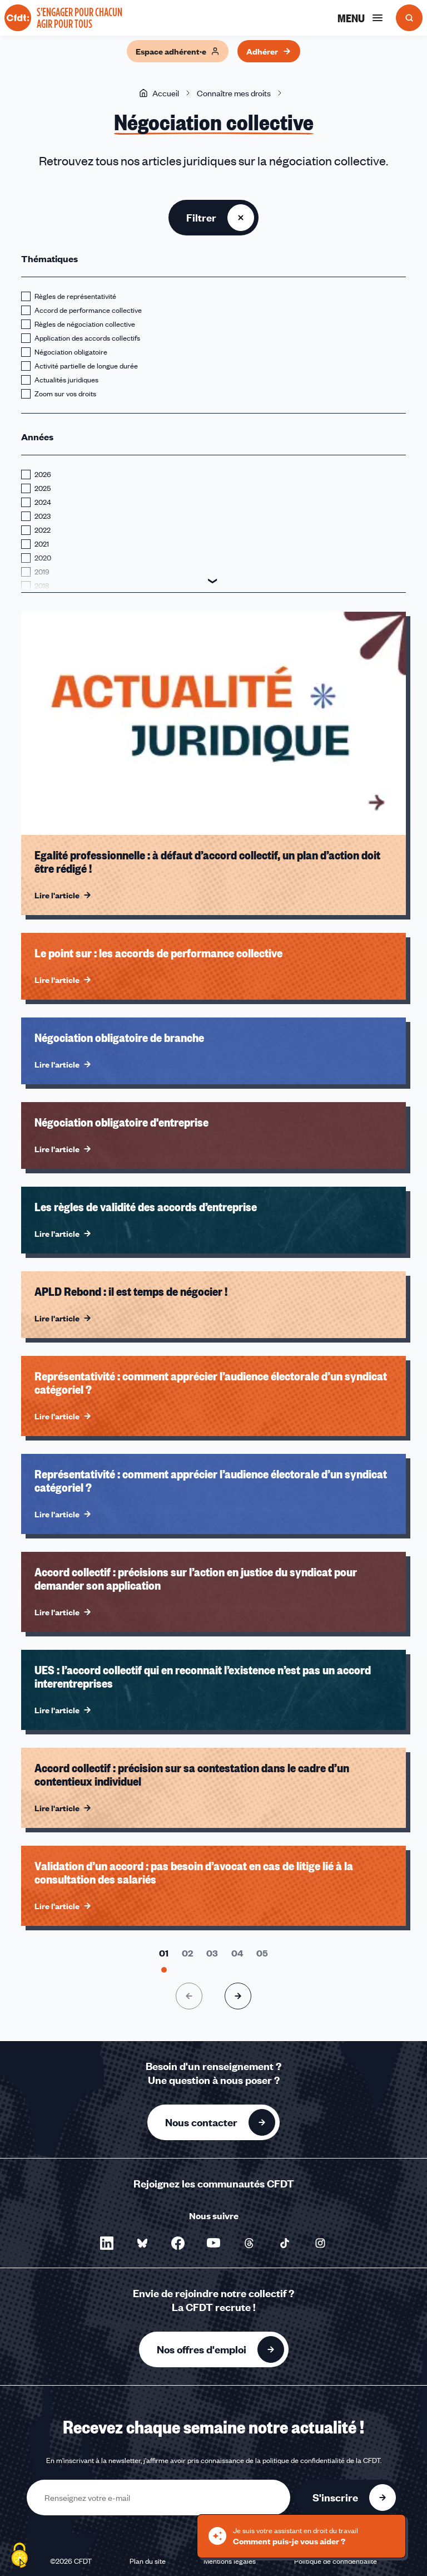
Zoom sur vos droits (65, 394)
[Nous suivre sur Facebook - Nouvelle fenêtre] (178, 2243)
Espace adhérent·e (178, 51)
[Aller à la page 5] (262, 1952)
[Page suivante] (238, 1996)
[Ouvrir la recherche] (409, 17)
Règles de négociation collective (84, 324)
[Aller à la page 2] (187, 1952)
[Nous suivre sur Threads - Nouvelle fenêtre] (249, 2243)
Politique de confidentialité (335, 2561)
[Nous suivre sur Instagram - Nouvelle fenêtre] (320, 2243)
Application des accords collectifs (87, 338)
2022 (42, 530)
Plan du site (148, 2561)
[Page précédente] (189, 1996)
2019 (41, 572)
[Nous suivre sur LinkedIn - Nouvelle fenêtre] (106, 2243)
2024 (42, 502)
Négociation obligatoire (70, 352)
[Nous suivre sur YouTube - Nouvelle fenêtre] (213, 2243)
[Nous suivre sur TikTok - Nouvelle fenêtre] (284, 2243)
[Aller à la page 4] (237, 1952)
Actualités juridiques (66, 380)
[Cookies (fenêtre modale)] (19, 2556)
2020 (42, 558)
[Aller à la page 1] (163, 1952)
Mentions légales (229, 2561)
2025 (42, 488)
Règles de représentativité (75, 296)
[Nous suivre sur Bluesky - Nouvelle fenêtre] (142, 2243)
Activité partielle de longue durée (86, 366)
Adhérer (268, 51)
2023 (42, 516)
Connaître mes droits (234, 93)
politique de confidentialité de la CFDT (321, 2460)
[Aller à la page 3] (212, 1952)
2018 (41, 586)
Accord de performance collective (88, 310)
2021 (41, 544)
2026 (42, 474)
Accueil (159, 93)
